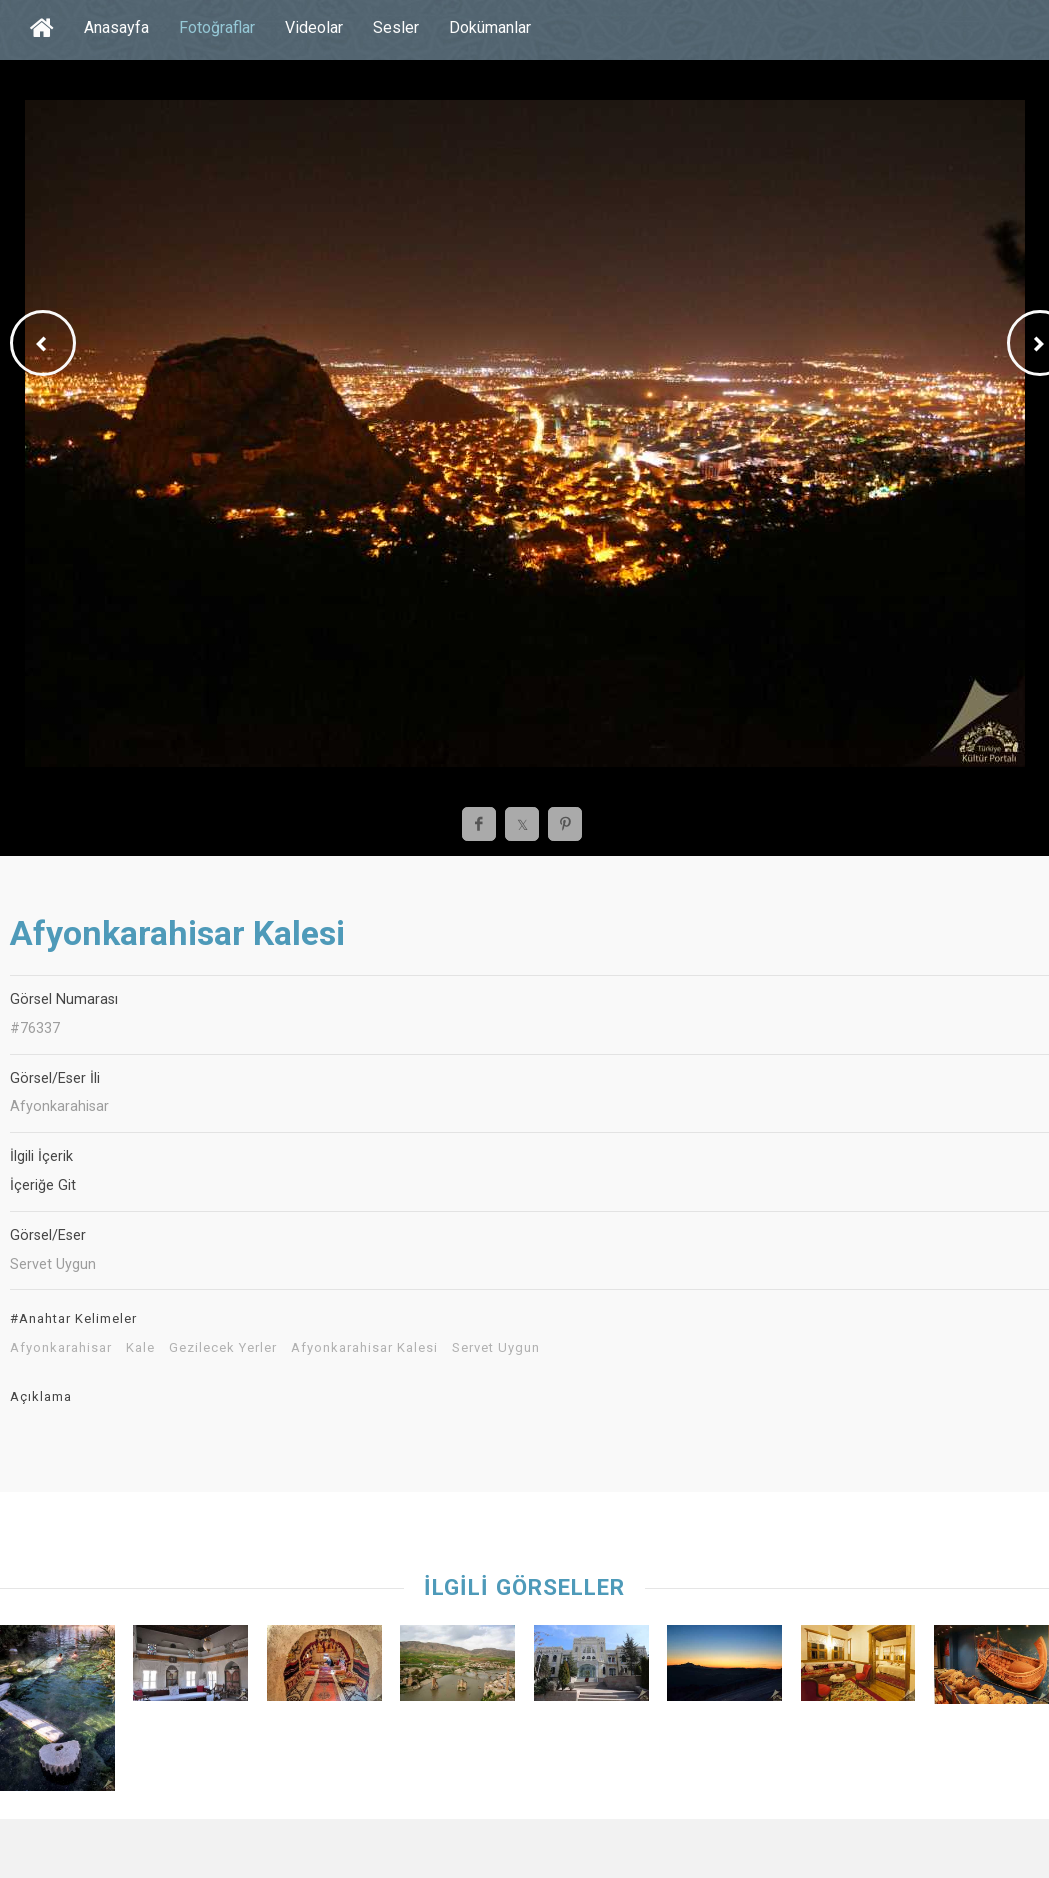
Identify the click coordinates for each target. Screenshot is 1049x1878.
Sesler (396, 27)
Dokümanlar (490, 27)
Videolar (314, 27)
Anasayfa (116, 27)
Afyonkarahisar (61, 1348)
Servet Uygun (496, 1348)
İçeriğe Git (43, 1185)
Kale (140, 1348)
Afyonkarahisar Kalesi (364, 1348)
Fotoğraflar (217, 27)
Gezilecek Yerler (223, 1348)
